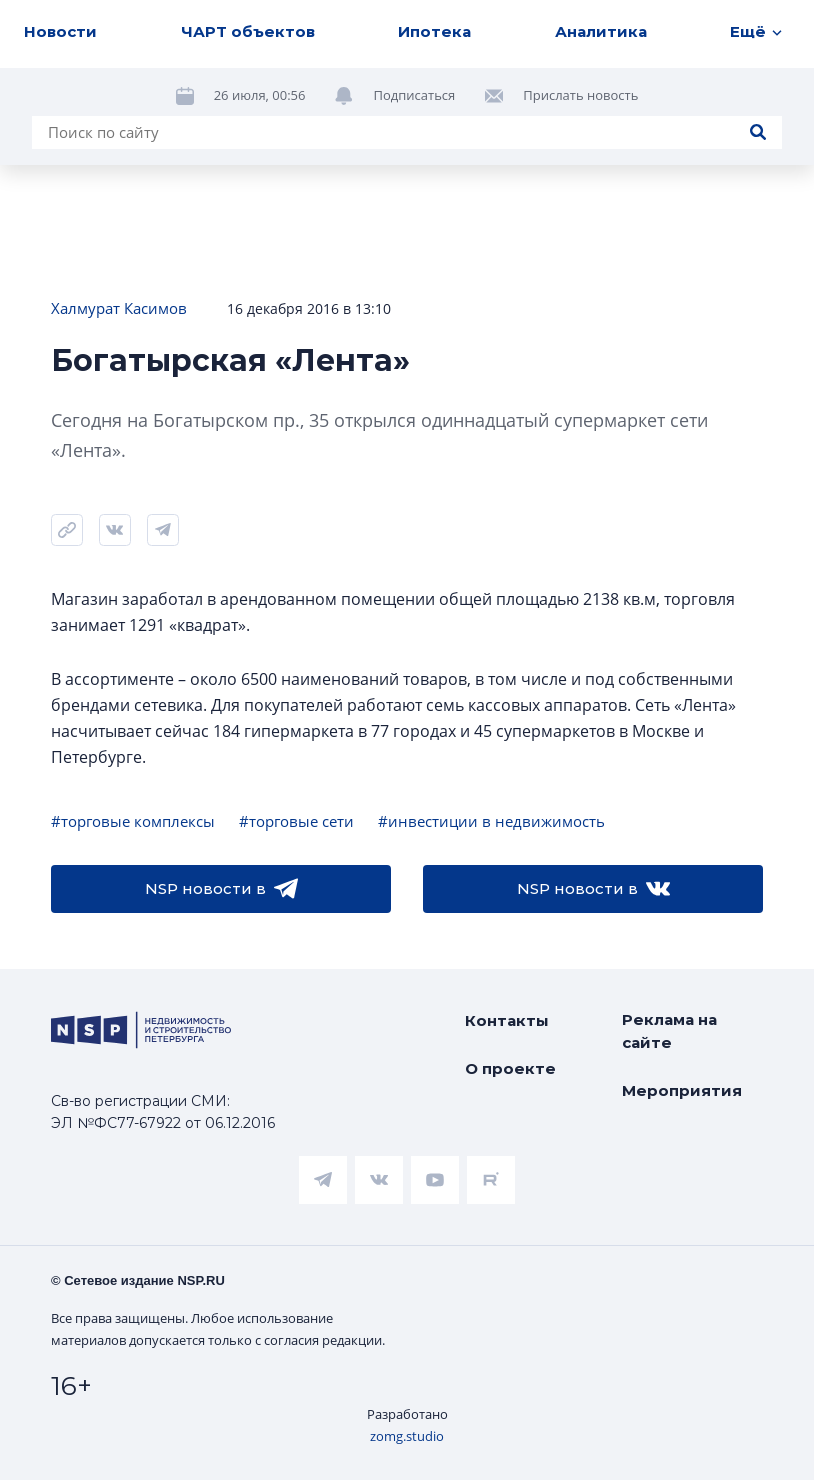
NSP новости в (221, 889)
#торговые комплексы (133, 821)
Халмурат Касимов (119, 308)
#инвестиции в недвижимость (491, 821)
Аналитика (601, 31)
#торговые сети (296, 821)
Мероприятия (682, 1090)
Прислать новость (580, 95)
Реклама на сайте (669, 1031)
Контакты (507, 1020)
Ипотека (434, 31)
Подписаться (414, 95)
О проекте (510, 1068)
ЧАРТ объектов (248, 31)
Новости (60, 31)
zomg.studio (407, 1436)
